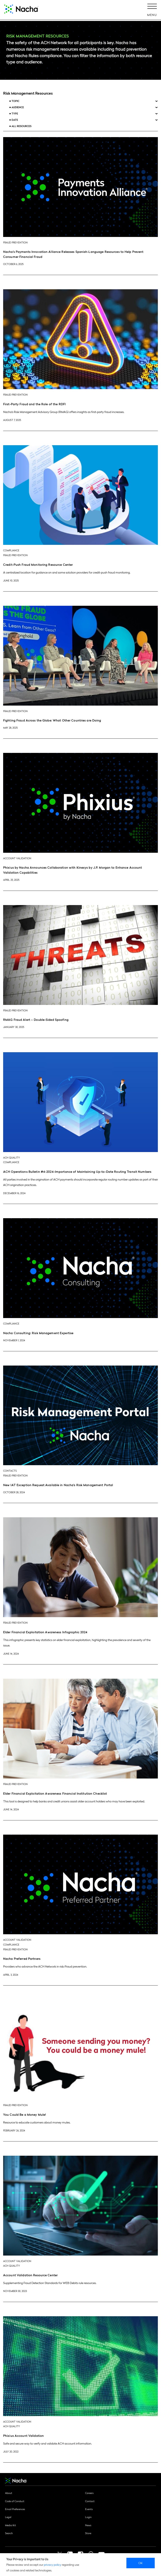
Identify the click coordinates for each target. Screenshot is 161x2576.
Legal (8, 2517)
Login (88, 2517)
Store (88, 2533)
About (8, 2493)
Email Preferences (15, 2509)
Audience (18, 107)
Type (15, 113)
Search (9, 2533)
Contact (90, 2501)
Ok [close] (140, 2563)
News (88, 2525)
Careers (89, 2493)
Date (15, 119)
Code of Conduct (14, 2501)
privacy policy (52, 2564)
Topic (15, 101)
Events (89, 2509)
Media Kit (10, 2525)
